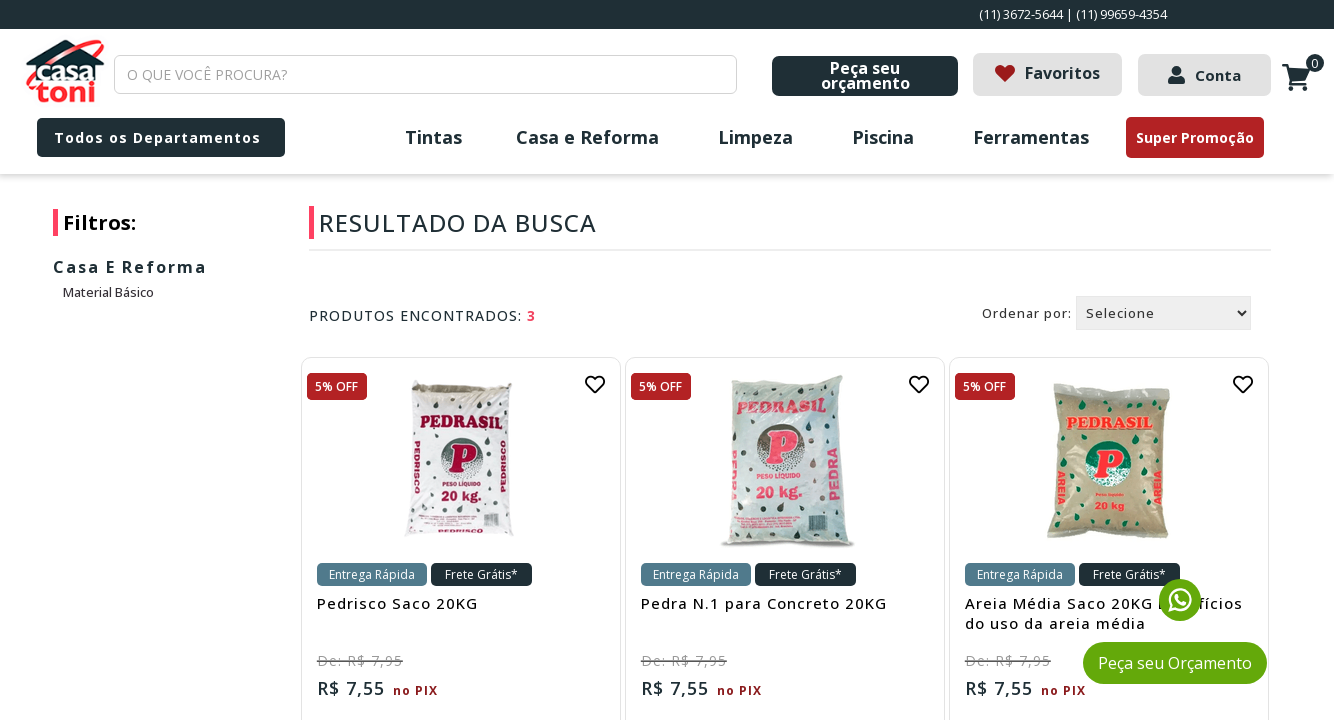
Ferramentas (1031, 137)
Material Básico (108, 292)
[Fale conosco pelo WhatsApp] (1180, 615)
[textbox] (425, 74)
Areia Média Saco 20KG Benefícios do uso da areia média (1104, 613)
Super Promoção (1195, 137)
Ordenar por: (1027, 313)
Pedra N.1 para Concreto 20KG (764, 603)
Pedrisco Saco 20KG (397, 603)
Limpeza (755, 137)
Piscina (883, 137)
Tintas (433, 137)
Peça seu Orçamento (1175, 663)
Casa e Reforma (587, 137)
